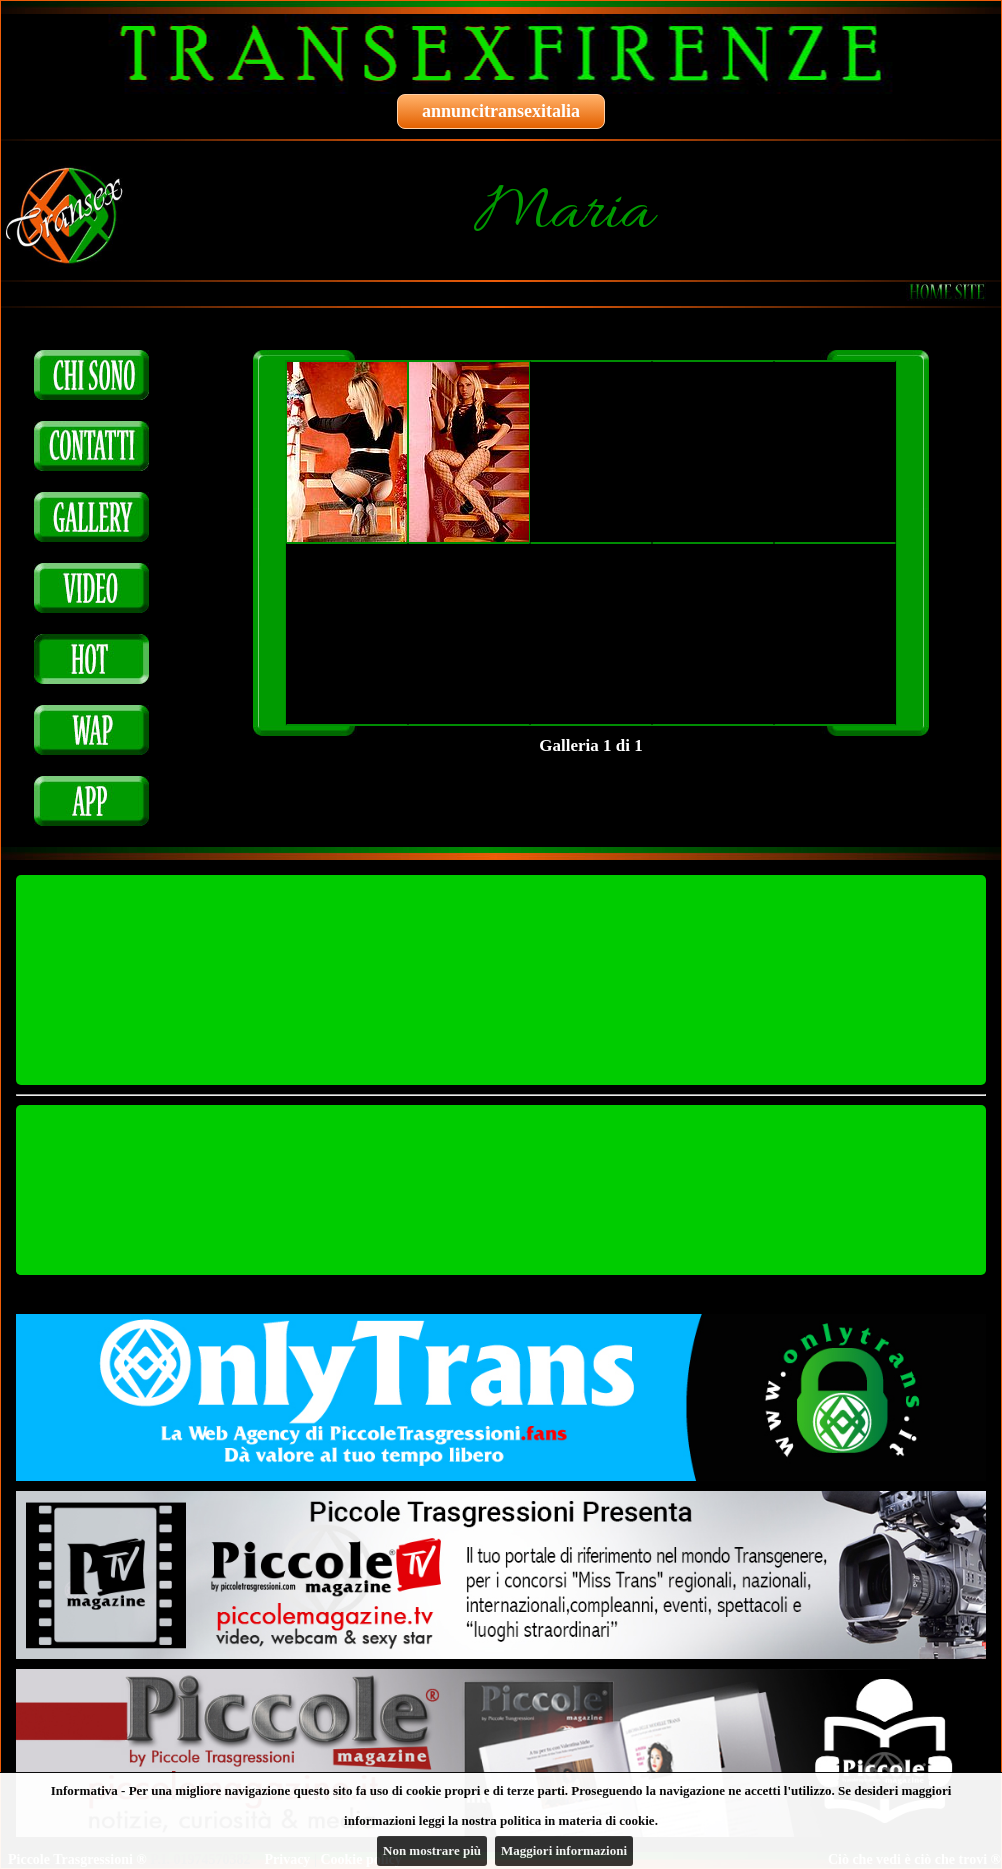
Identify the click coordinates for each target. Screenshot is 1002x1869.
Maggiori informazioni (564, 1850)
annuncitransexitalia (501, 111)
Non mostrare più (432, 1850)
